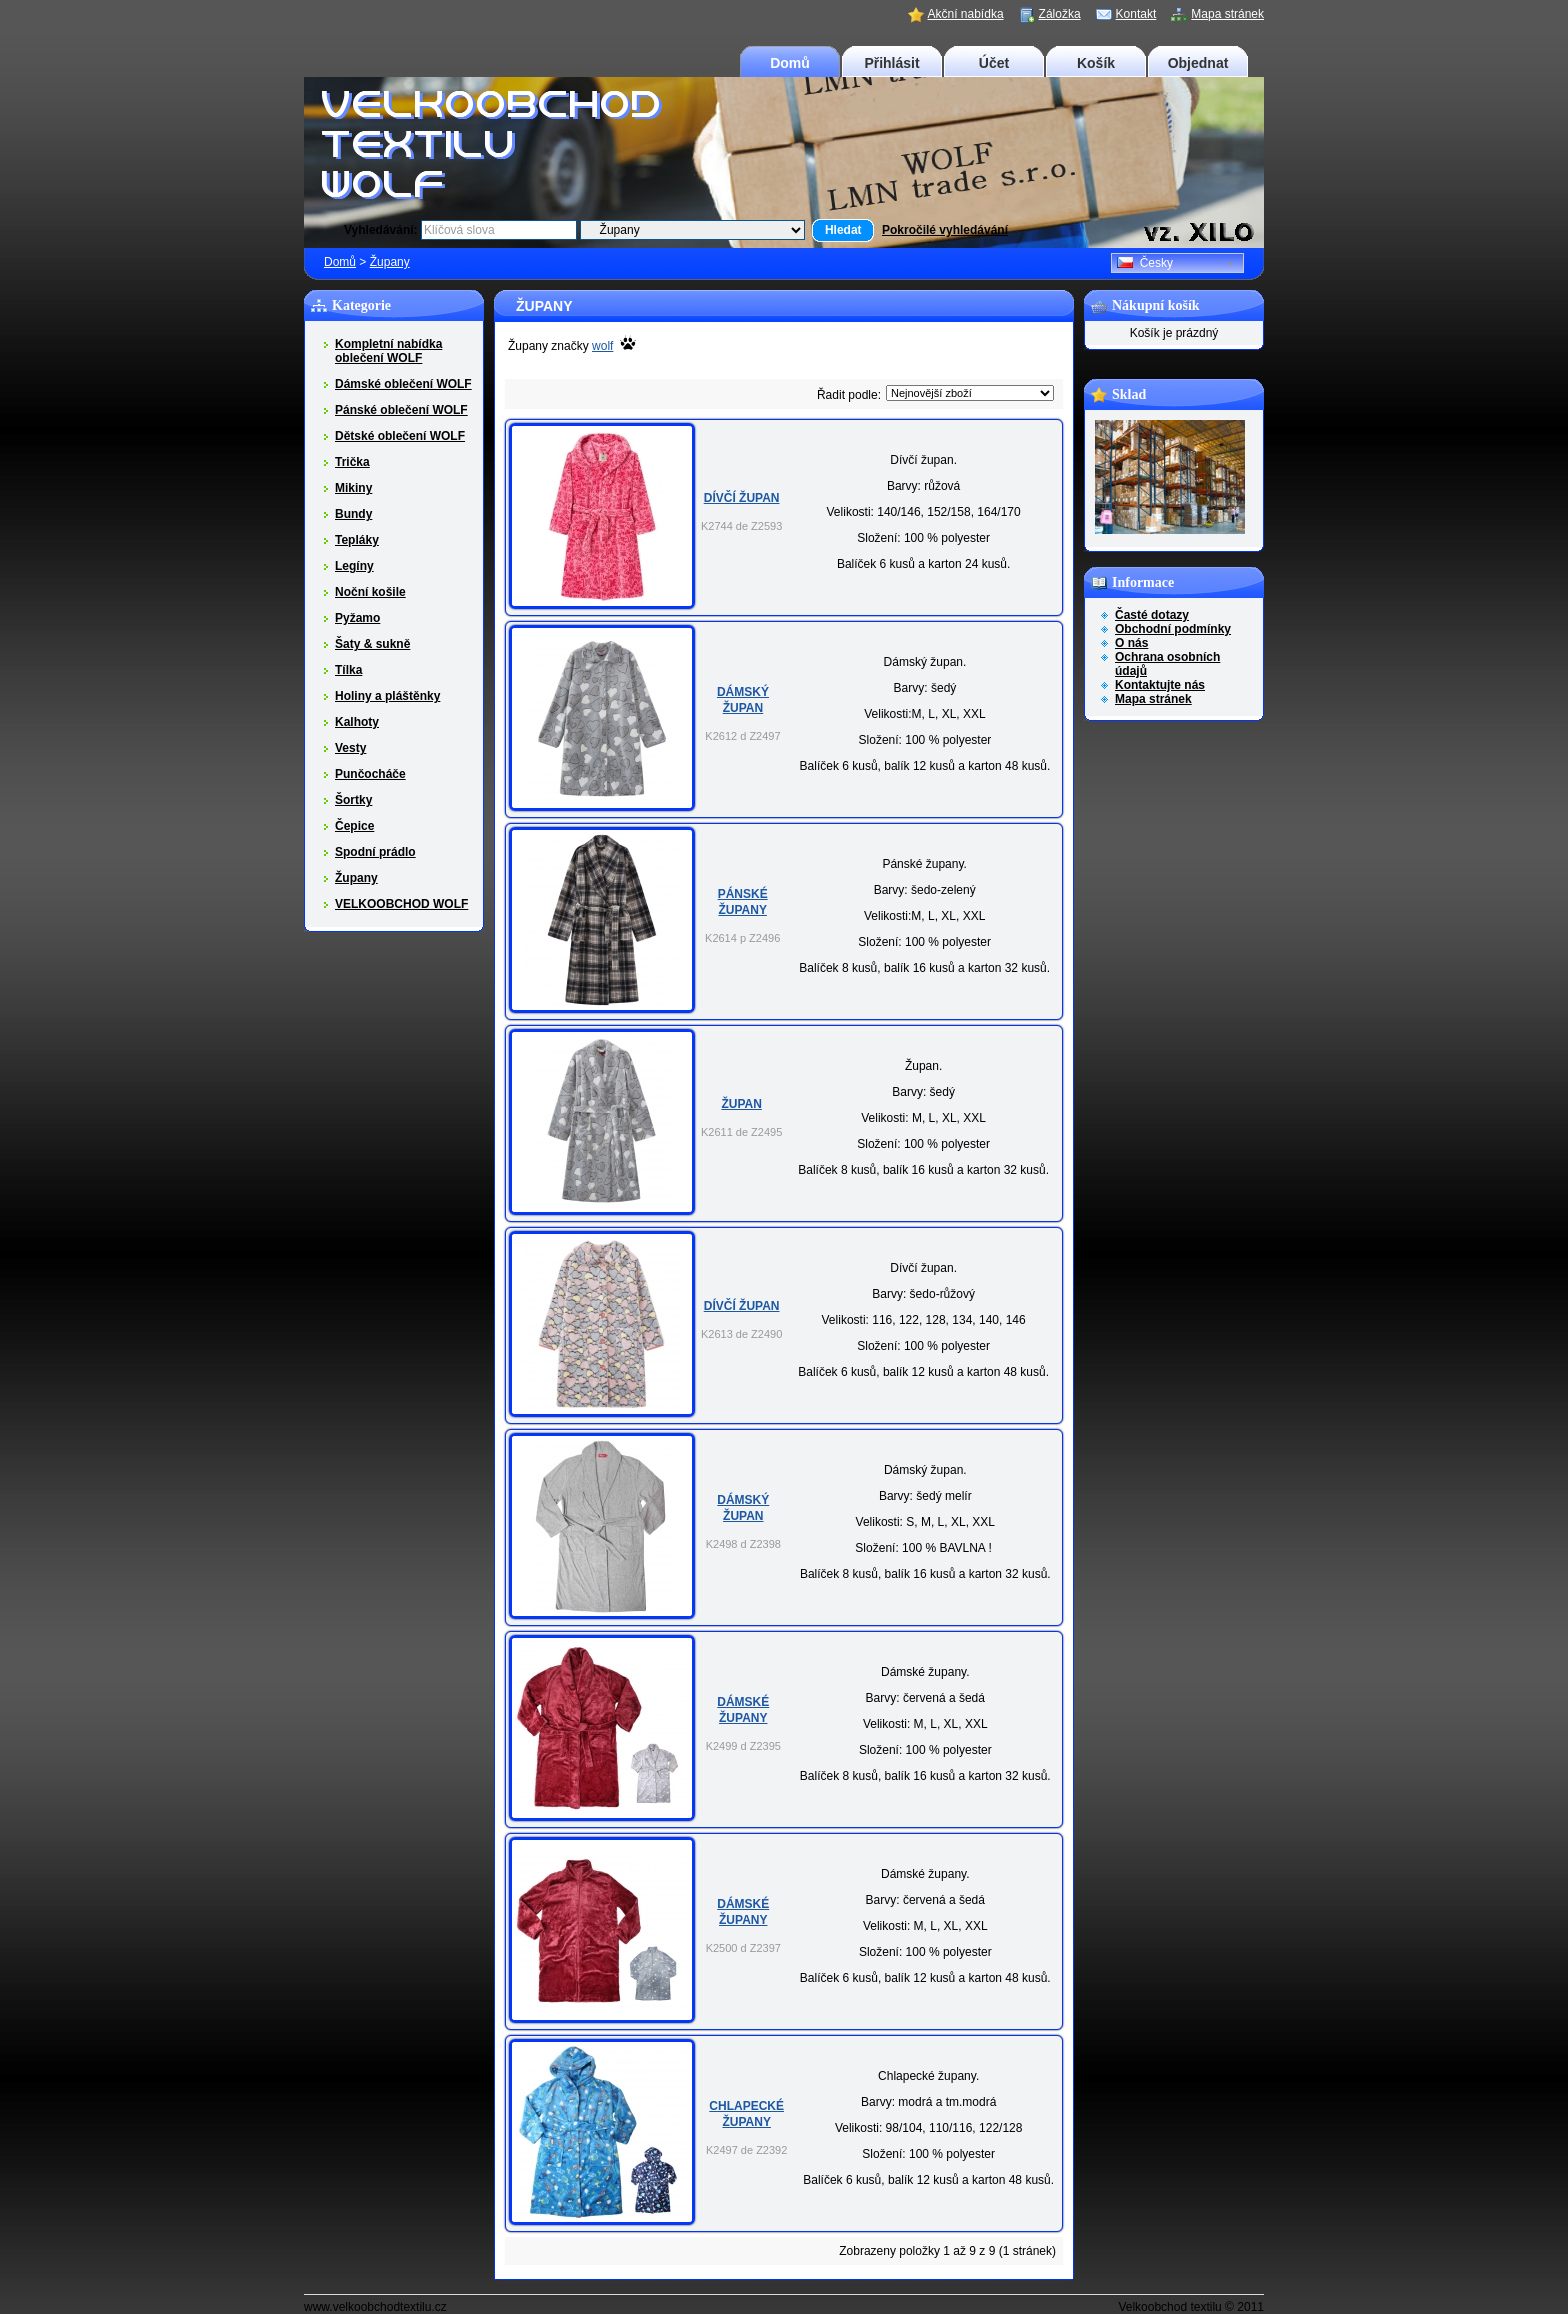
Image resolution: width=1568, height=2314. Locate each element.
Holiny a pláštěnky (387, 696)
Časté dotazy (1152, 615)
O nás (1131, 643)
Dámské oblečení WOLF (403, 384)
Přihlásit (891, 63)
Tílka (348, 670)
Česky (1145, 263)
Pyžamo (357, 618)
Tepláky (357, 540)
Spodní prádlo (375, 852)
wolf (602, 346)
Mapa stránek (1227, 14)
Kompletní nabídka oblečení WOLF (388, 351)
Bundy (353, 514)
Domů (790, 63)
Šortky (353, 800)
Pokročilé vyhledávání (945, 230)
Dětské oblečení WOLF (400, 436)
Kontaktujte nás (1160, 685)
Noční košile (370, 592)
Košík (1096, 63)
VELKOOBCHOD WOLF (401, 904)
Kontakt (1136, 14)
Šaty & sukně (372, 644)
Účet (994, 63)
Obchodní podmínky (1173, 629)
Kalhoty (357, 722)
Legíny (354, 566)
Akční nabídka (966, 14)
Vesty (350, 748)
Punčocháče (370, 774)
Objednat (1198, 63)
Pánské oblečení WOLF (401, 410)
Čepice (354, 826)
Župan (741, 1104)
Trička (352, 462)
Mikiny (353, 488)
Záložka (1060, 14)
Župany (390, 262)
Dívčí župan (742, 498)
